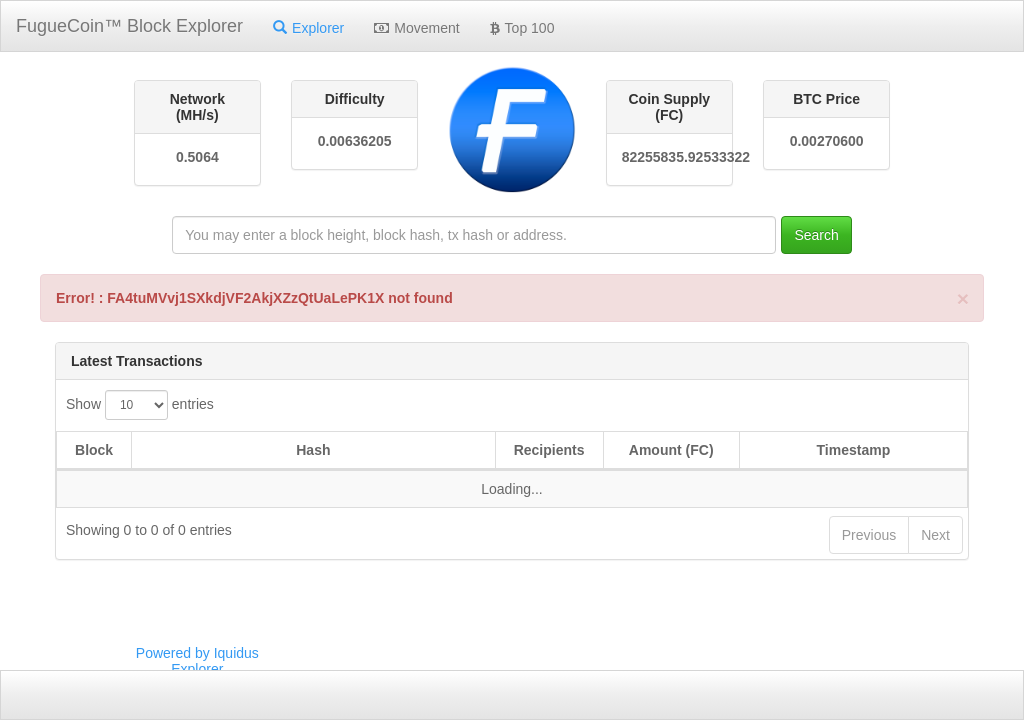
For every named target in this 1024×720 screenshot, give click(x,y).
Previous (869, 535)
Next (935, 535)
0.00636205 (355, 141)
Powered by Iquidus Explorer (197, 661)
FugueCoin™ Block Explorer (129, 26)
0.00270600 (827, 141)
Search (816, 235)
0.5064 (197, 157)
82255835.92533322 (669, 157)
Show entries (140, 405)
